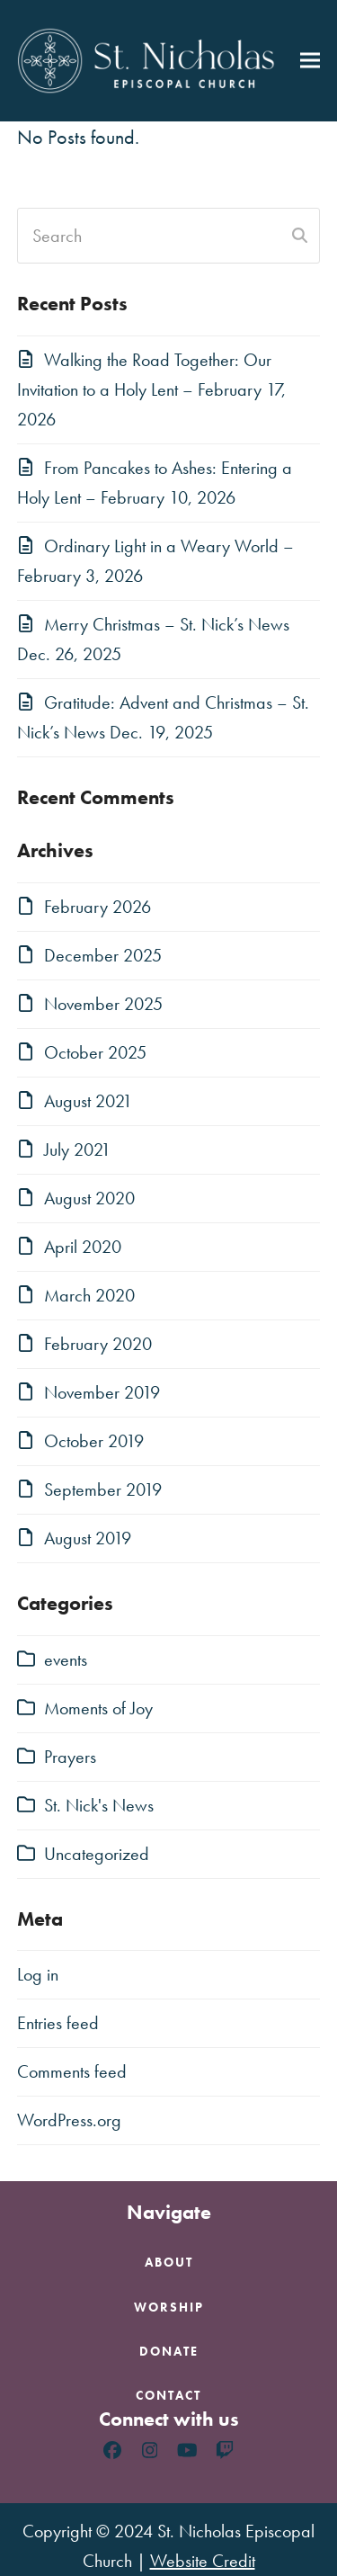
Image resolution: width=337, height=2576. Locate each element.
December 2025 (103, 955)
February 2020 (98, 1343)
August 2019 (87, 1538)
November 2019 (102, 1392)
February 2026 (97, 906)
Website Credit (202, 2560)
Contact (168, 2395)
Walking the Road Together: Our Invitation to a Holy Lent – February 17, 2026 (151, 389)
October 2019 (94, 1441)
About (169, 2262)
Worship (169, 2307)
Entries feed (58, 2023)
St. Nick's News (99, 1805)
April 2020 (82, 1246)
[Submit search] (299, 236)
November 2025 (103, 1003)
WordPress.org (69, 2120)
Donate (169, 2351)
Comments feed (72, 2071)
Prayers (70, 1756)
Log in (37, 1974)
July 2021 (77, 1149)
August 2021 (88, 1101)
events (65, 1659)
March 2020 (89, 1295)
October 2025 (95, 1052)
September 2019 (103, 1489)
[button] (310, 60)
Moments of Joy (98, 1708)
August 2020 (89, 1198)
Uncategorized (96, 1853)
